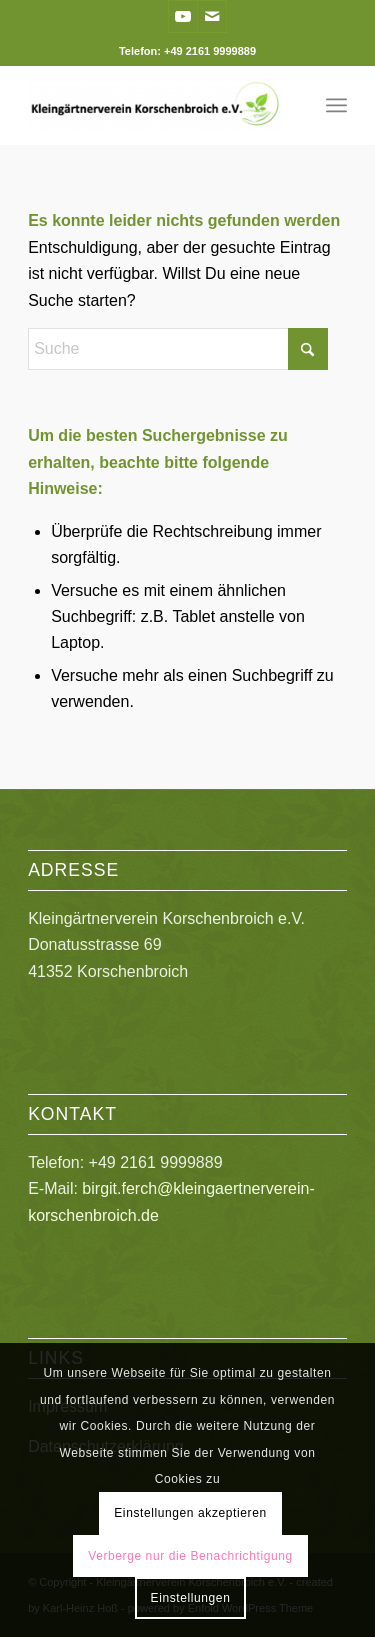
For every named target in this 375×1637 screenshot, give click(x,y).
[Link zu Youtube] (183, 16)
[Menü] (336, 105)
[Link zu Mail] (212, 16)
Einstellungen (191, 1598)
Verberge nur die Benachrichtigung (190, 1556)
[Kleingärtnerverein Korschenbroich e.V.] (155, 105)
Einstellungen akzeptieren (190, 1513)
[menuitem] (336, 105)
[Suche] (178, 349)
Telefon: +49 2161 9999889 (187, 51)
